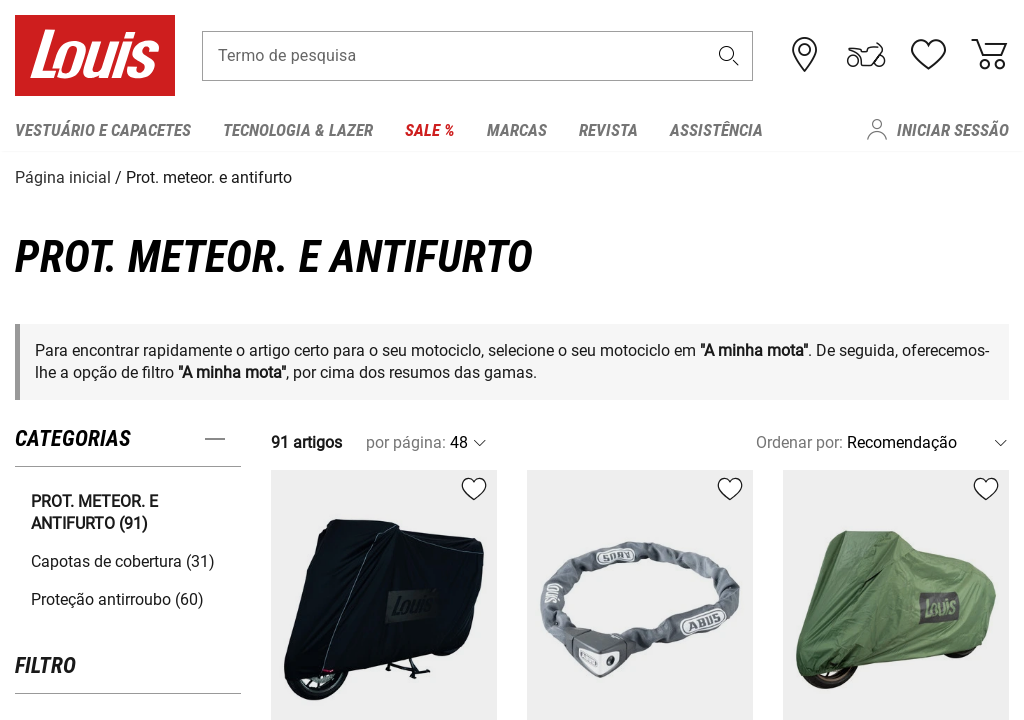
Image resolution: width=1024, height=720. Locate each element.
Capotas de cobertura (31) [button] (123, 560)
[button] (729, 56)
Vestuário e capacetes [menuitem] (103, 130)
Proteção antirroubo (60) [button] (117, 598)
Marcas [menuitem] (517, 130)
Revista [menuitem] (608, 130)
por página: (406, 441)
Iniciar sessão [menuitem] (953, 130)
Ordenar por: (799, 441)
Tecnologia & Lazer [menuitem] (298, 130)
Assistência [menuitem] (716, 130)
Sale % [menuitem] (430, 130)
